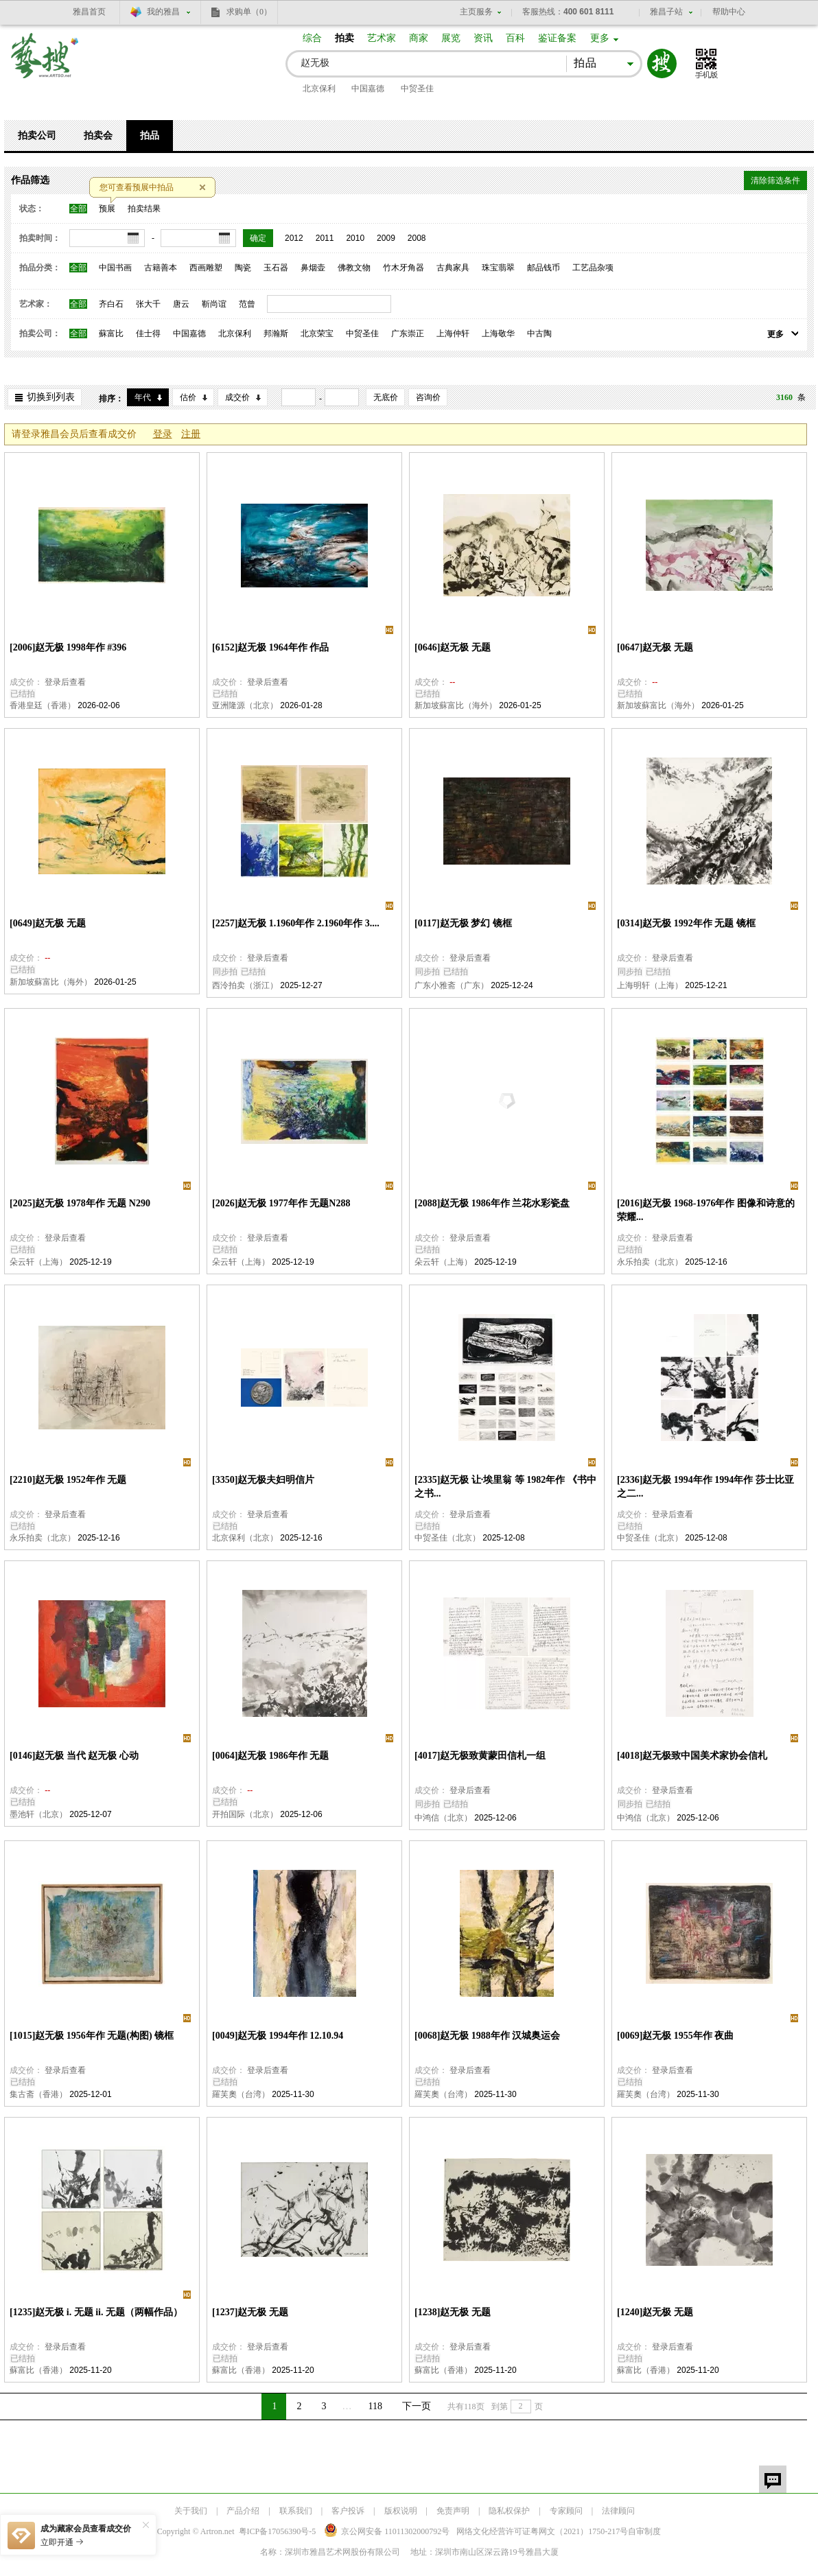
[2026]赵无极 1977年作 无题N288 (281, 1203)
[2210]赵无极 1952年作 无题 (68, 1480)
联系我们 (295, 2511)
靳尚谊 (214, 304)
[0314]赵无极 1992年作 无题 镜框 (686, 923)
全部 (78, 208)
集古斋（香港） (38, 2094)
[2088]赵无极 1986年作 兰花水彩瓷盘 (492, 1203)
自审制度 (644, 2531)
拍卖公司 (37, 135)
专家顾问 (566, 2511)
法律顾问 (618, 2511)
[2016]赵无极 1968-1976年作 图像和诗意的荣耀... (706, 1210)
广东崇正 (407, 333)
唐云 (181, 304)
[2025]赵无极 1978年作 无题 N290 (80, 1203)
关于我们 (190, 2511)
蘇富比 (111, 333)
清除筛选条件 (775, 180)
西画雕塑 (205, 267)
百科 (515, 38)
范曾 (247, 304)
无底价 (385, 397)
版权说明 (400, 2511)
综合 (312, 38)
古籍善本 (160, 267)
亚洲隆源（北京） (245, 705)
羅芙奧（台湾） (241, 2094)
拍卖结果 (144, 208)
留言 (772, 2479)
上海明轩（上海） (650, 985)
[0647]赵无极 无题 (655, 647)
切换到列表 (51, 397)
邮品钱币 (543, 267)
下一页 (416, 2406)
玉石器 (276, 267)
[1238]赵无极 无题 (452, 2312)
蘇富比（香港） (38, 2370)
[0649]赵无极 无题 (48, 923)
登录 (162, 434)
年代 (143, 397)
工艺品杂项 (593, 267)
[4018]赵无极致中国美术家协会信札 (692, 1755)
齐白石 (111, 304)
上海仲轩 (452, 333)
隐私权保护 (509, 2511)
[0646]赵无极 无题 (452, 647)
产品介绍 (242, 2511)
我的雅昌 (163, 11)
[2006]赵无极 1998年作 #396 (68, 647)
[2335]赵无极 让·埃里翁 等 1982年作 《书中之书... (505, 1487)
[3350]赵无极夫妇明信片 (263, 1480)
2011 (325, 238)
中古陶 (539, 333)
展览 (450, 38)
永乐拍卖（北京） (650, 1262)
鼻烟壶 (313, 267)
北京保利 (319, 88)
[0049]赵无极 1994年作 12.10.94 (277, 2035)
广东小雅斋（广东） (451, 985)
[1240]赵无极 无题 (655, 2312)
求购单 (249, 11)
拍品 (149, 135)
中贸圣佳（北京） (447, 1538)
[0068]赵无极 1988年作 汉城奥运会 (487, 2035)
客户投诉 (347, 2511)
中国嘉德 (367, 88)
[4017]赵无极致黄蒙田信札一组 (480, 1755)
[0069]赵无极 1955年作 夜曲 (675, 2035)
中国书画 (115, 267)
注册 (190, 434)
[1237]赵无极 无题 (250, 2312)
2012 (294, 238)
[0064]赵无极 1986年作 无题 (270, 1755)
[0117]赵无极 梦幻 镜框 (463, 923)
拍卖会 (98, 135)
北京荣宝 (317, 333)
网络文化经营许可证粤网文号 (542, 2531)
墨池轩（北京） (38, 1814)
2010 (355, 238)
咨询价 (428, 397)
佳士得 (148, 333)
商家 (418, 38)
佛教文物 (354, 267)
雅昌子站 (666, 11)
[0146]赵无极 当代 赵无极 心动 (74, 1755)
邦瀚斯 (276, 333)
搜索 (662, 63)
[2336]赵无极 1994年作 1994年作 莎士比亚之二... (705, 1487)
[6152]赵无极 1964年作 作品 (270, 647)
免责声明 (452, 2511)
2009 (386, 238)
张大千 (148, 304)
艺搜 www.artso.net (45, 64)
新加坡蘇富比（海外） (455, 705)
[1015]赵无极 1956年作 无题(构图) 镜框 (92, 2035)
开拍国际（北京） (245, 1814)
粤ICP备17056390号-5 (277, 2531)
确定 (258, 238)
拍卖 (344, 38)
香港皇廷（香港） (42, 705)
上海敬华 (498, 333)
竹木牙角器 (403, 267)
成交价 (237, 397)
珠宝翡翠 (498, 267)
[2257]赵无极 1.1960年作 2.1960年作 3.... (295, 923)
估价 (188, 397)
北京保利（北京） (245, 1538)
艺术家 (381, 38)
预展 (107, 208)
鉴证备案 (557, 38)
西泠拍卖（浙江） (245, 985)
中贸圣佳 (417, 88)
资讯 (483, 38)
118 (375, 2406)
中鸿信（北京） (443, 1818)
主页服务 (476, 11)
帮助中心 (728, 11)
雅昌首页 (89, 11)
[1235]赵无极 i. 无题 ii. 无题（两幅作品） (96, 2312)
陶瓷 (243, 267)
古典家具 (452, 267)
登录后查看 (65, 682)
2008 (417, 238)
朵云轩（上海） (38, 1262)
